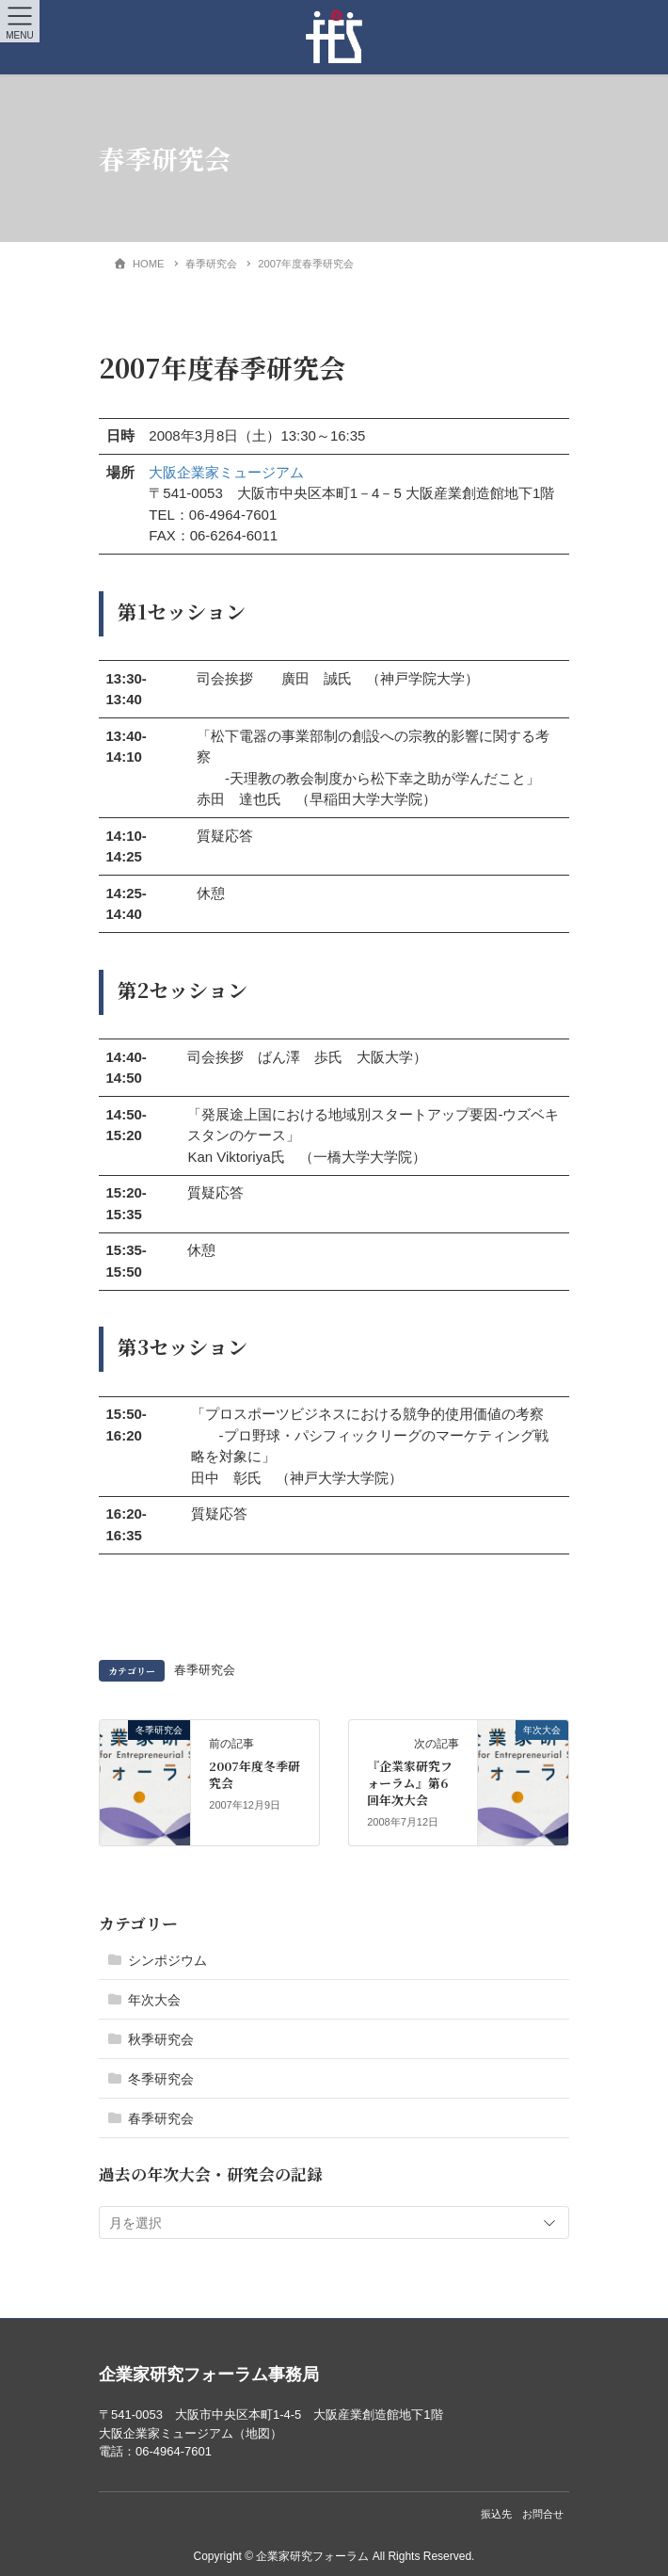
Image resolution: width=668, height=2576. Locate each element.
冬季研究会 (161, 2078)
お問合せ (543, 2514)
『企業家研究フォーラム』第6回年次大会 (410, 1783)
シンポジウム (167, 1960)
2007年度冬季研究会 (254, 1774)
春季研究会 (204, 1670)
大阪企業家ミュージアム (226, 472)
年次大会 (154, 1999)
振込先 (496, 2514)
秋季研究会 (161, 2039)
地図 (258, 2433)
